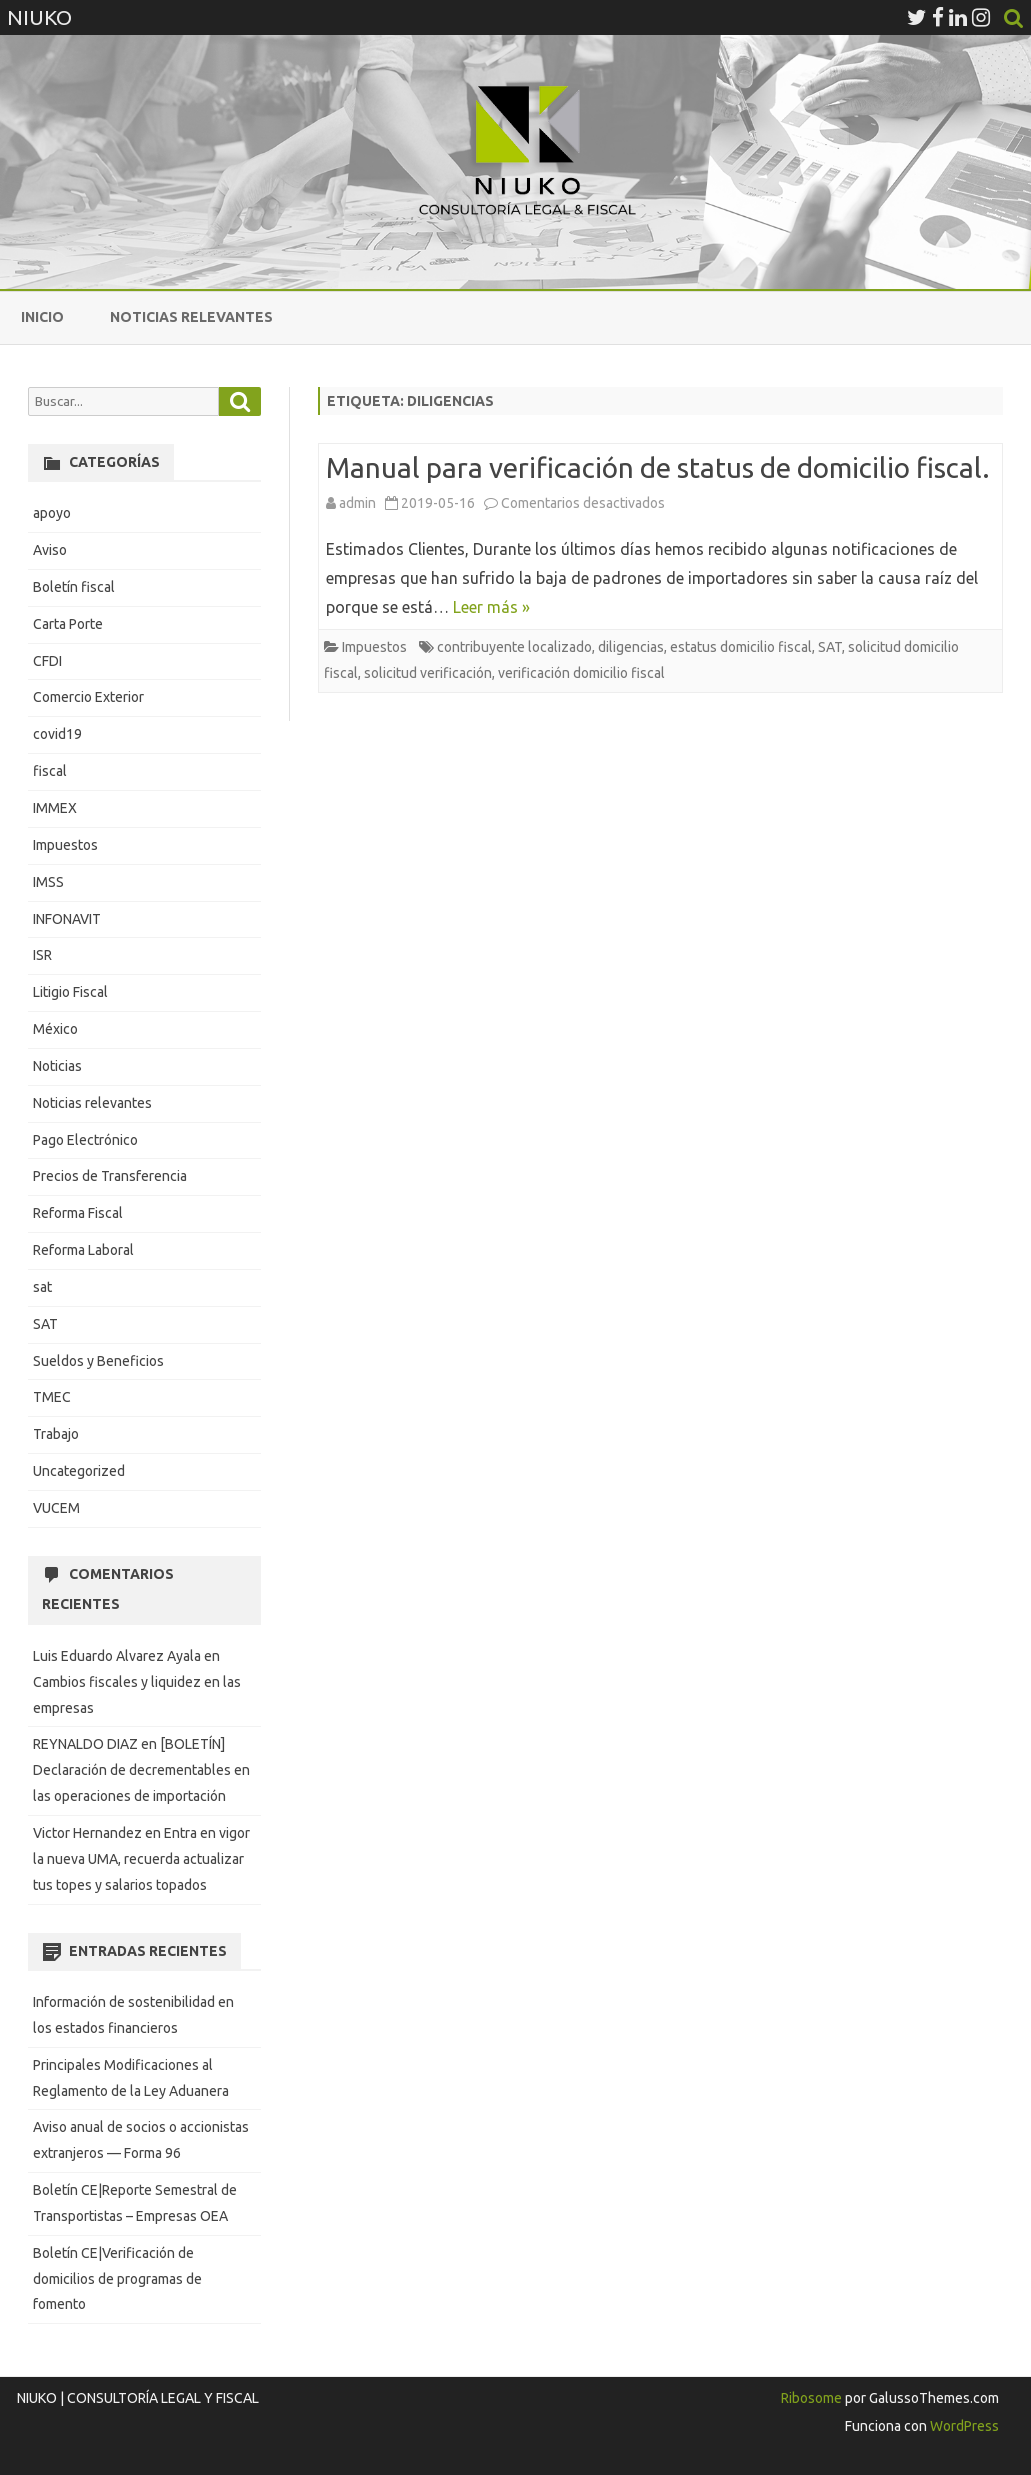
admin (357, 503)
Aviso (50, 550)
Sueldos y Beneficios (98, 1361)
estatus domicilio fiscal (741, 647)
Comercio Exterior (88, 697)
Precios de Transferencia (110, 1176)
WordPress (963, 2426)
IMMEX (55, 808)
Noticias (57, 1066)
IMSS (48, 882)
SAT (830, 647)
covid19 (57, 734)
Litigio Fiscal (70, 992)
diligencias (631, 647)
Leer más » (491, 607)
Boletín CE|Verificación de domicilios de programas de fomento (117, 2279)
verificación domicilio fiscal (581, 673)
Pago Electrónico (85, 1140)
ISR (42, 955)
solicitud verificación (428, 673)
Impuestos (374, 647)
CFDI (47, 661)
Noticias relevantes (191, 317)
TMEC (52, 1397)
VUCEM (56, 1508)
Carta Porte (68, 624)
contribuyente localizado (514, 647)
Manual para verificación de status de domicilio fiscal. (658, 467)
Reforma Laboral (83, 1250)
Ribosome (811, 2398)
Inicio (42, 317)
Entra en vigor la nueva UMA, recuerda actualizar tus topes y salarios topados (141, 1859)
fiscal (50, 771)
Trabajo (56, 1434)
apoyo (52, 513)
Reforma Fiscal (78, 1213)
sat (42, 1287)
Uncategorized (79, 1471)
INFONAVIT (67, 919)
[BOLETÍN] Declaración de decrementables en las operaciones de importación (141, 1770)
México (55, 1029)
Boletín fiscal (74, 587)
